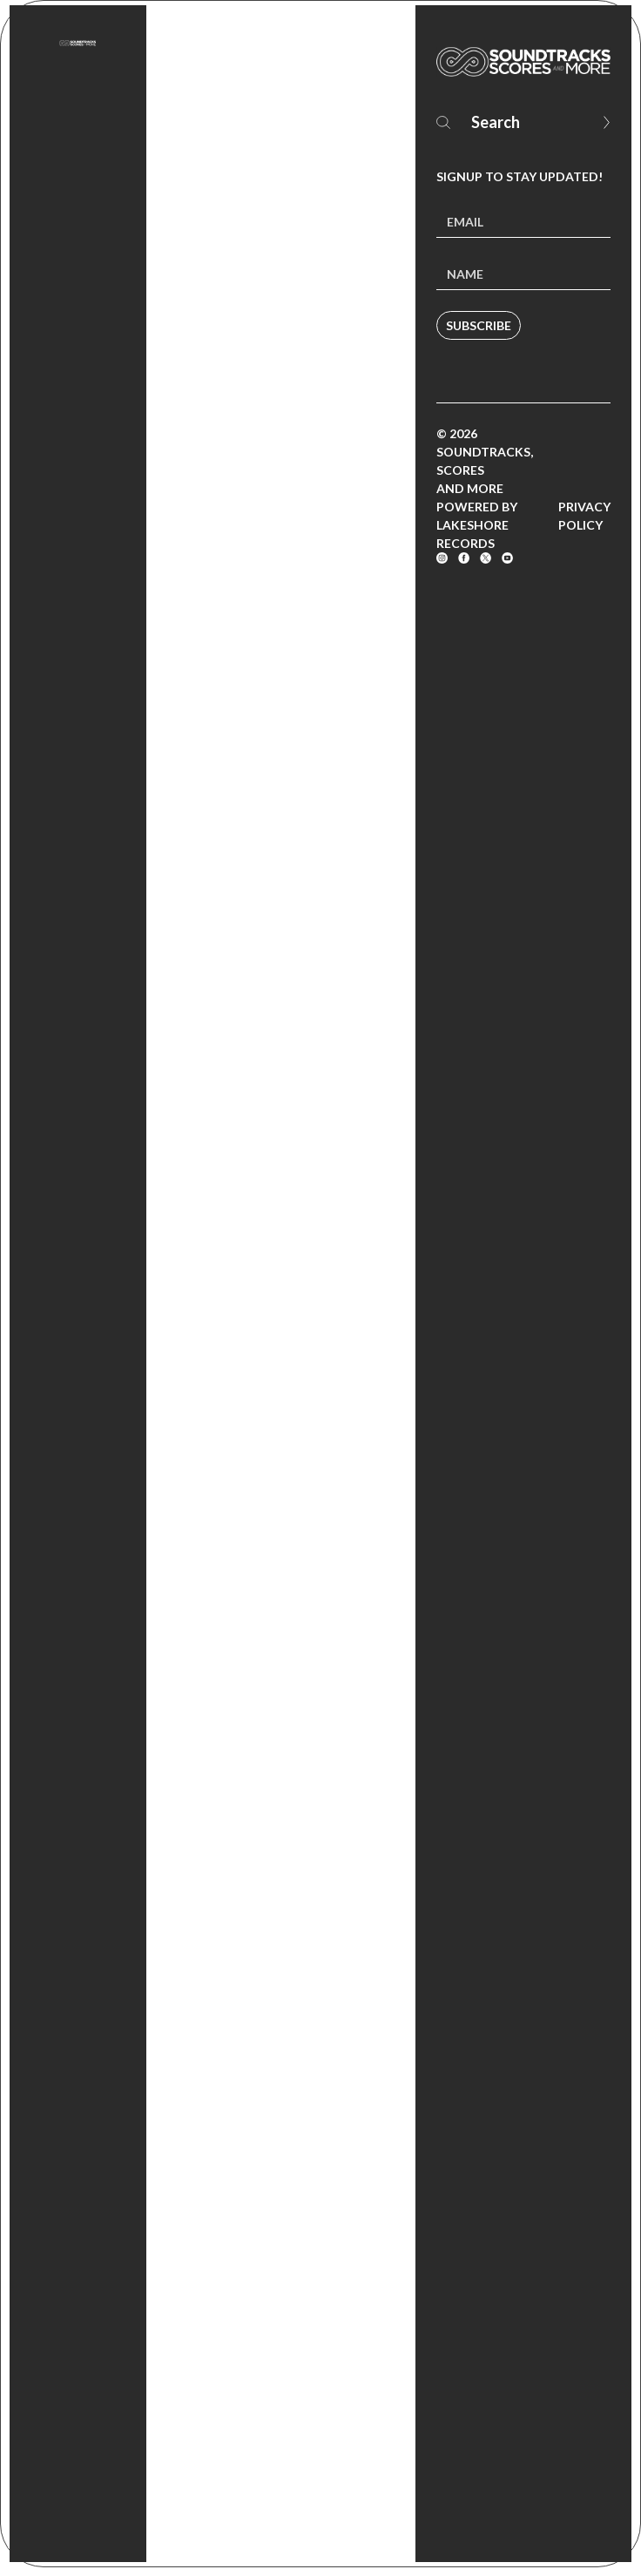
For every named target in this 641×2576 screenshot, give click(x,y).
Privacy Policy (584, 515)
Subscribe (478, 325)
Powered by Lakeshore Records (476, 525)
